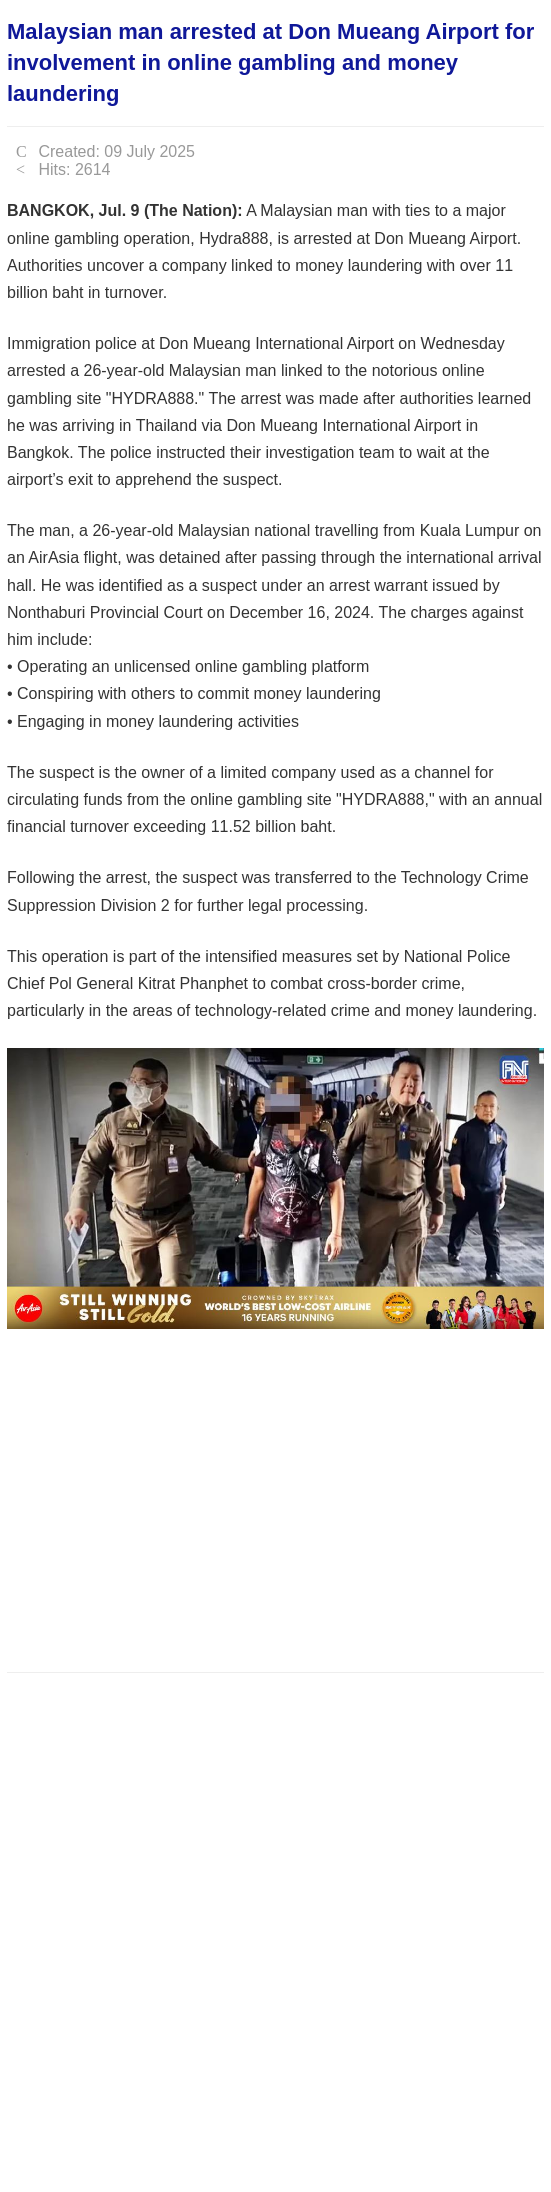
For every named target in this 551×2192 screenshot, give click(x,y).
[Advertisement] (279, 1495)
